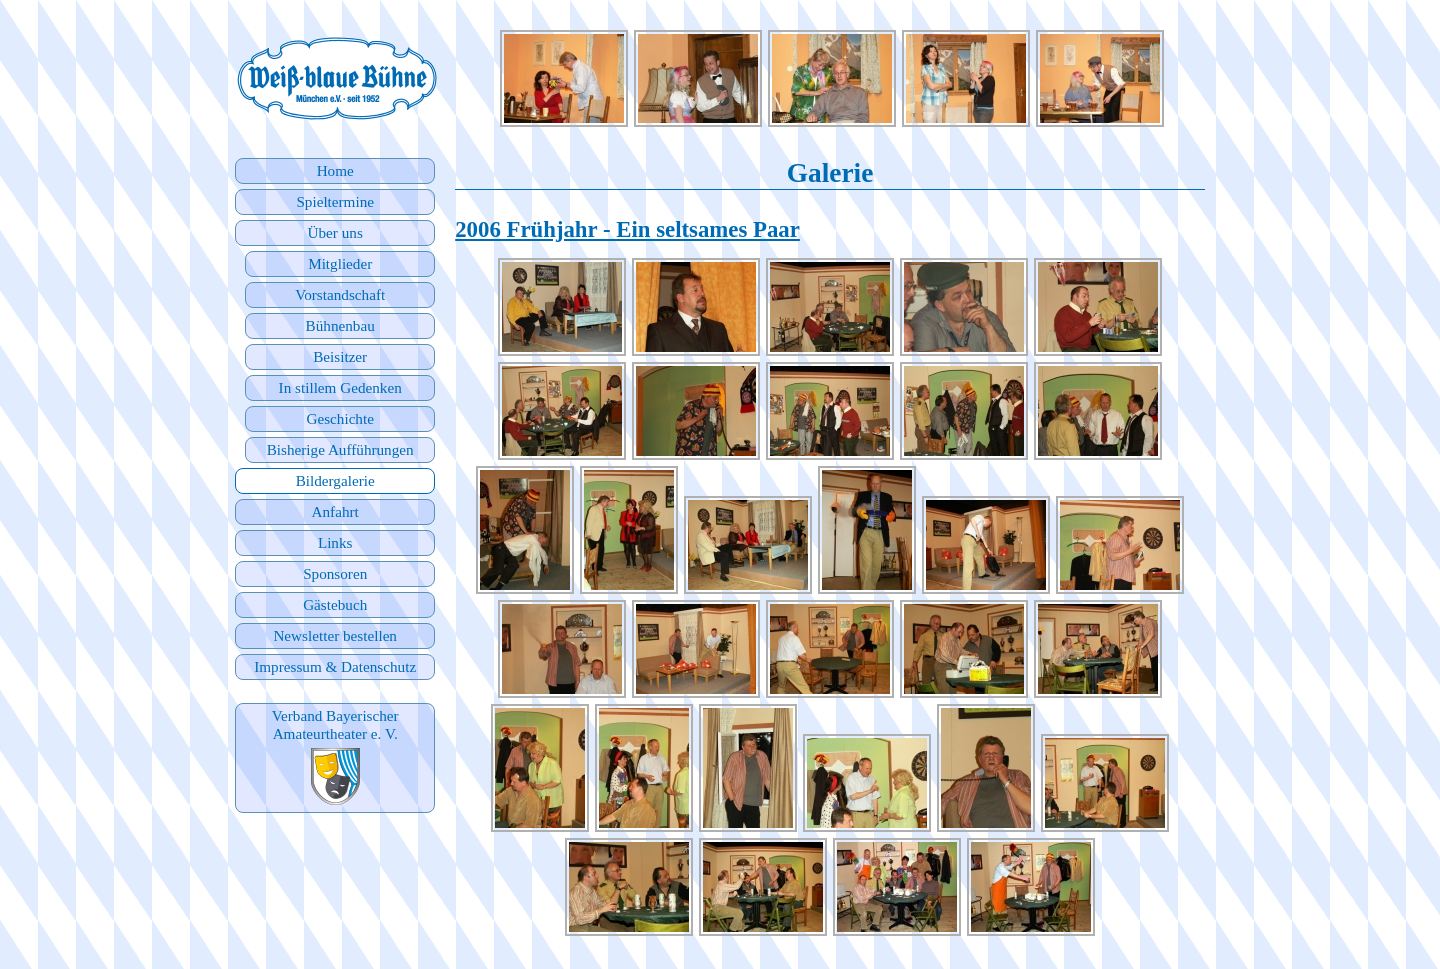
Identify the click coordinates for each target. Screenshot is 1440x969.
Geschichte (339, 418)
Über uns (335, 232)
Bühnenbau (340, 325)
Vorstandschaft (340, 294)
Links (335, 542)
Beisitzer (340, 356)
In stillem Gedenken (340, 387)
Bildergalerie (335, 480)
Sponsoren (335, 573)
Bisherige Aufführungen (340, 449)
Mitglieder (340, 263)
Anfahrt (335, 511)
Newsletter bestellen (335, 635)
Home (335, 170)
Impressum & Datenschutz (335, 666)
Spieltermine (335, 201)
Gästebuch (335, 604)
